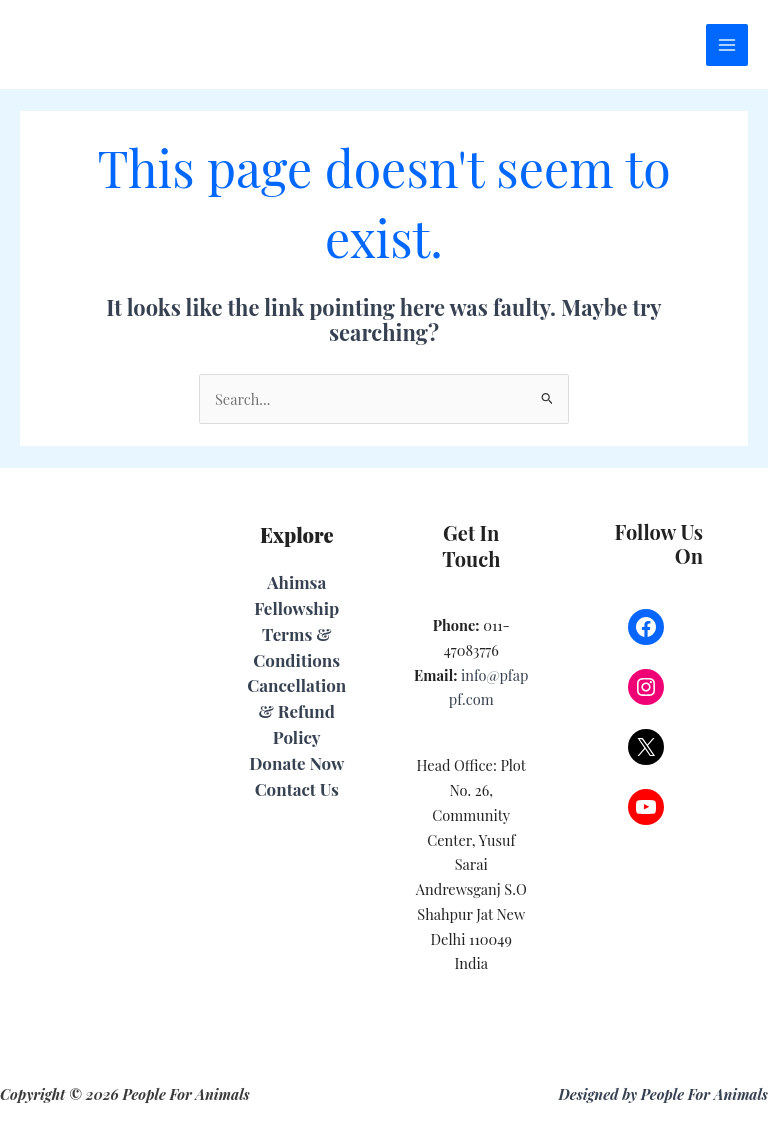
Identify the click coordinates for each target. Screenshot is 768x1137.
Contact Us (297, 789)
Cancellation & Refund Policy (296, 711)
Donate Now (296, 763)
